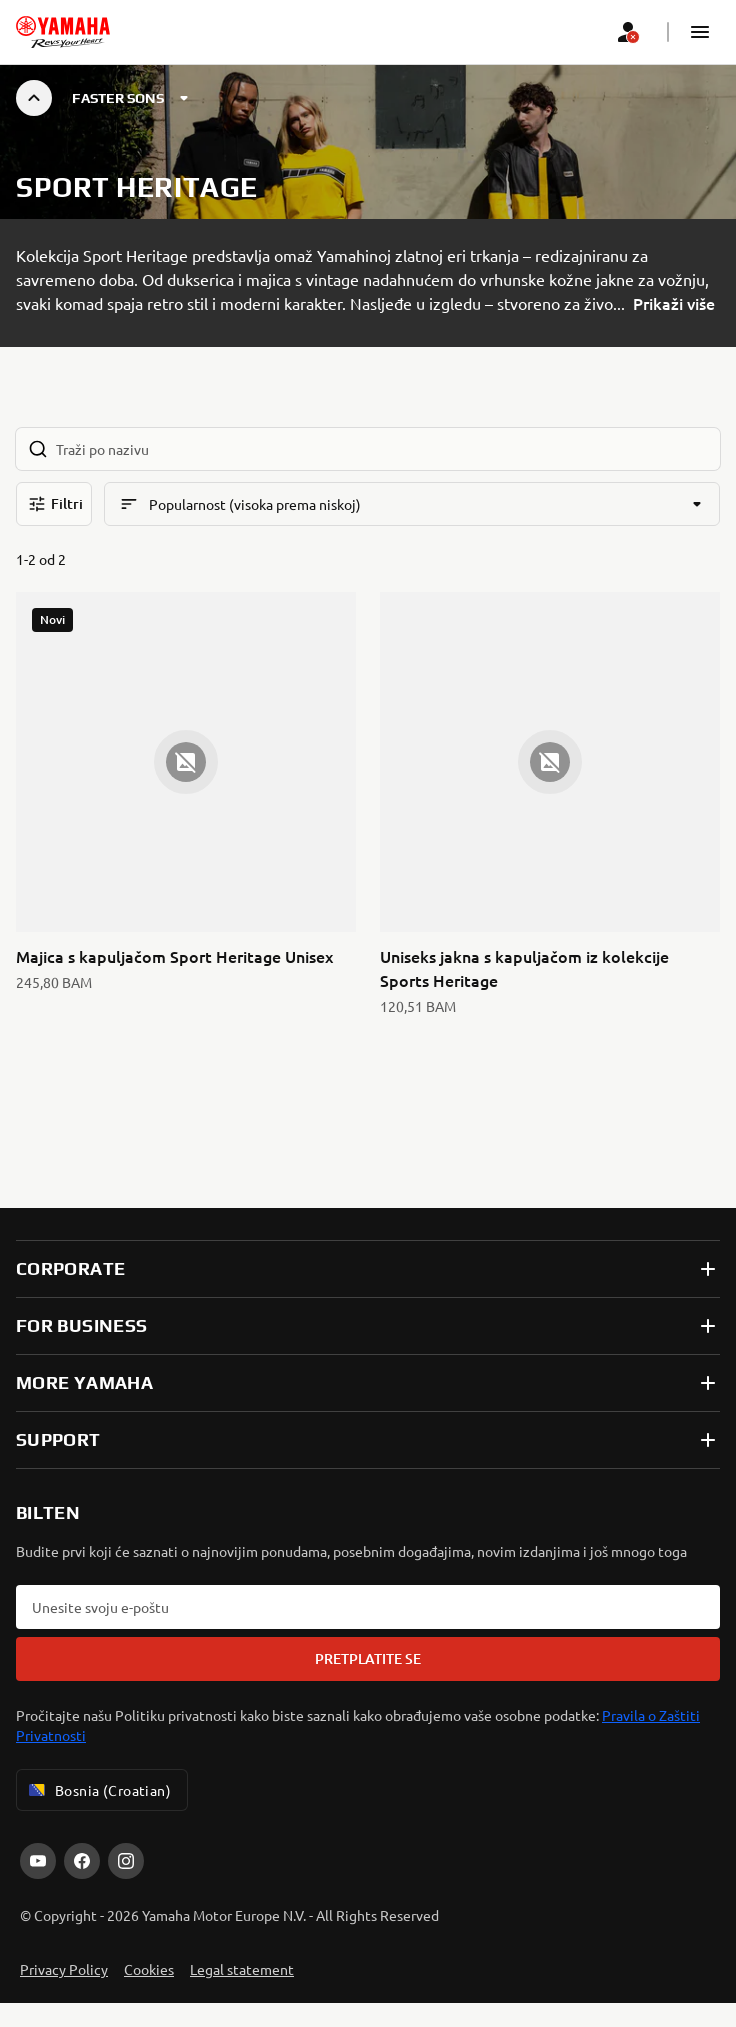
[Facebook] (82, 1861)
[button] (700, 32)
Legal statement (242, 1969)
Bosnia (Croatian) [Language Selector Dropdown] (98, 1790)
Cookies (149, 1969)
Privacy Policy (64, 1969)
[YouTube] (38, 1861)
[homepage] (63, 32)
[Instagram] (126, 1861)
